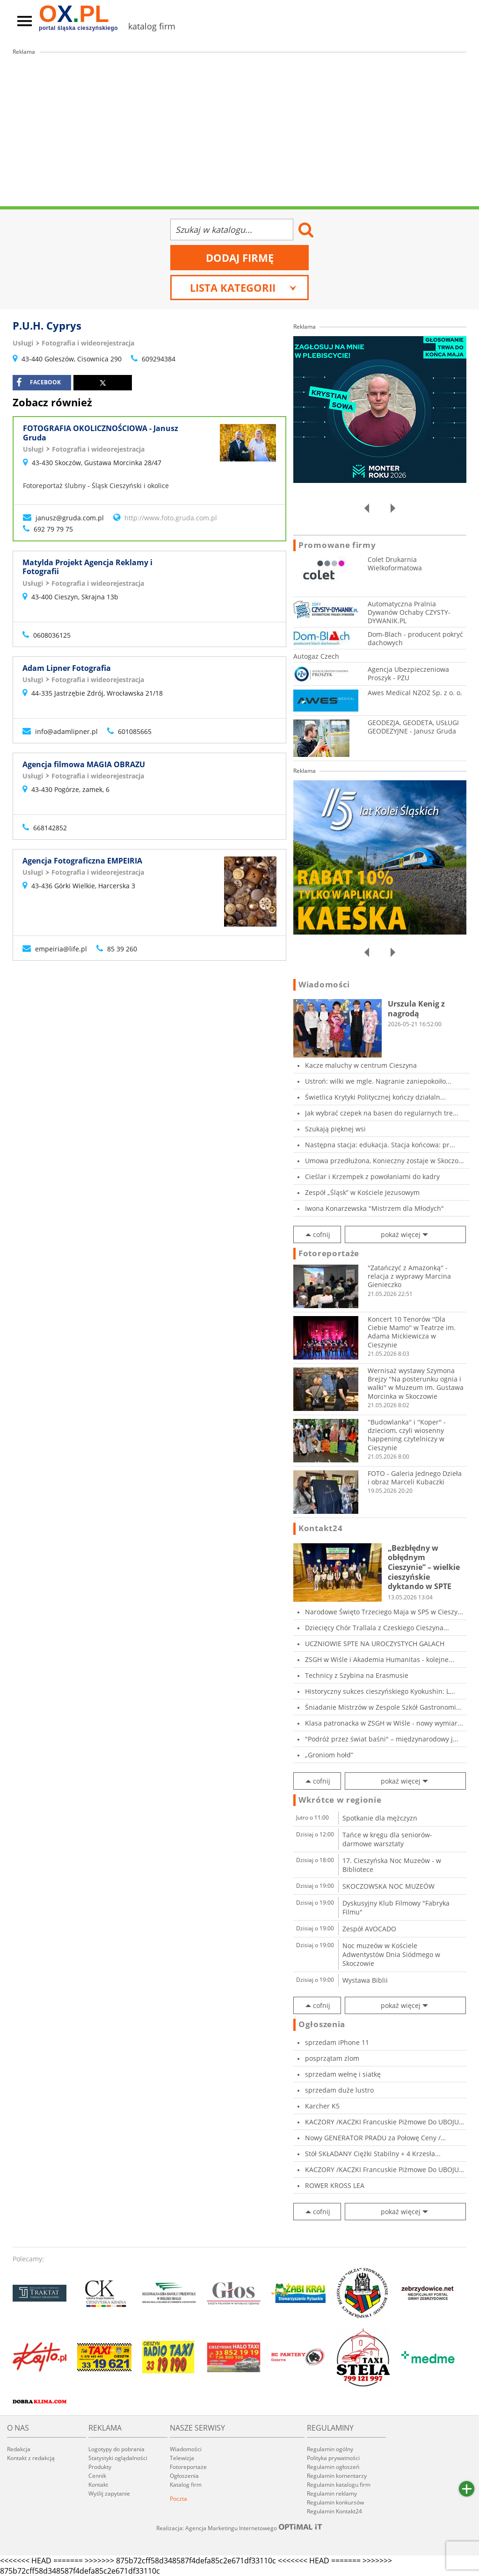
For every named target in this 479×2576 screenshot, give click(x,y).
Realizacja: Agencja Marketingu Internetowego (239, 2528)
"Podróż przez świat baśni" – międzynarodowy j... (381, 1738)
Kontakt (98, 2485)
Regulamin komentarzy (337, 2476)
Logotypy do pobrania (116, 2449)
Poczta (178, 2499)
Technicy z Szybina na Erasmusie (356, 1675)
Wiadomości (324, 984)
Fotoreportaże (328, 1253)
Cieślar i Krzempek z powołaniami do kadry (372, 1176)
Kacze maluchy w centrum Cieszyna (361, 1065)
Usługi (23, 342)
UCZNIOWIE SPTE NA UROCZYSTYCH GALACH (374, 1643)
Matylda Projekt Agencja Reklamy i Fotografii (87, 566)
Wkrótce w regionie (340, 1800)
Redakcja (18, 2449)
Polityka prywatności (333, 2458)
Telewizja (182, 2458)
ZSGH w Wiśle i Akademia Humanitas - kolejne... (379, 1659)
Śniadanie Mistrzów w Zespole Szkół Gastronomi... (383, 1707)
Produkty (99, 2467)
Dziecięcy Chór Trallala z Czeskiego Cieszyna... (377, 1627)
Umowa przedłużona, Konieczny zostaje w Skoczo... (384, 1160)
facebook (38, 382)
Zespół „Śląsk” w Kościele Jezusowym (362, 1192)
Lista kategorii (243, 288)
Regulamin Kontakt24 (334, 2511)
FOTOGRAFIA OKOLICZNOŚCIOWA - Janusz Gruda (100, 432)
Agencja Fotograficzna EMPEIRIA (82, 861)
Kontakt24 (320, 1528)
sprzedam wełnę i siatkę (343, 2074)
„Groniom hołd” (329, 1754)
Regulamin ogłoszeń (333, 2467)
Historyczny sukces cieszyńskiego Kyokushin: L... (380, 1691)
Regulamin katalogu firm (338, 2485)
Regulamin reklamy (332, 2493)
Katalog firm (186, 2485)
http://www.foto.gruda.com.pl (170, 517)
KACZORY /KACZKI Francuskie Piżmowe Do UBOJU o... (382, 2121)
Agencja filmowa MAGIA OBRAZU (83, 764)
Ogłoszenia (321, 2024)
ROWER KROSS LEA (334, 2185)
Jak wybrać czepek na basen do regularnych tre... (381, 1112)
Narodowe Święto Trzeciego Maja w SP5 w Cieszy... (384, 1611)
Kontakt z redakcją (31, 2458)
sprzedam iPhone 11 (337, 2042)
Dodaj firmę (240, 258)
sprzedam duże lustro (339, 2090)
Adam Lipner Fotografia (66, 668)
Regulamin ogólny (330, 2449)
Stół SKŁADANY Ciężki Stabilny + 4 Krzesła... (373, 2153)
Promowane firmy (337, 545)
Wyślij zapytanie (109, 2493)
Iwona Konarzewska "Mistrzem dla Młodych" (374, 1208)
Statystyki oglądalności (117, 2458)
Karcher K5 (322, 2105)
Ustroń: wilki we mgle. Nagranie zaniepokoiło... (378, 1081)
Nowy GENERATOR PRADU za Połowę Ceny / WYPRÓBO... (373, 2137)
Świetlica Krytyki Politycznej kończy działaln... (375, 1097)
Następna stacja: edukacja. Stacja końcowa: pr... (380, 1144)
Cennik (97, 2476)
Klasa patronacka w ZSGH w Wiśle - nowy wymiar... (384, 1723)
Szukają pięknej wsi (335, 1128)
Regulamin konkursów (335, 2502)
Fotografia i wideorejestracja (88, 342)
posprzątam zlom (332, 2058)
